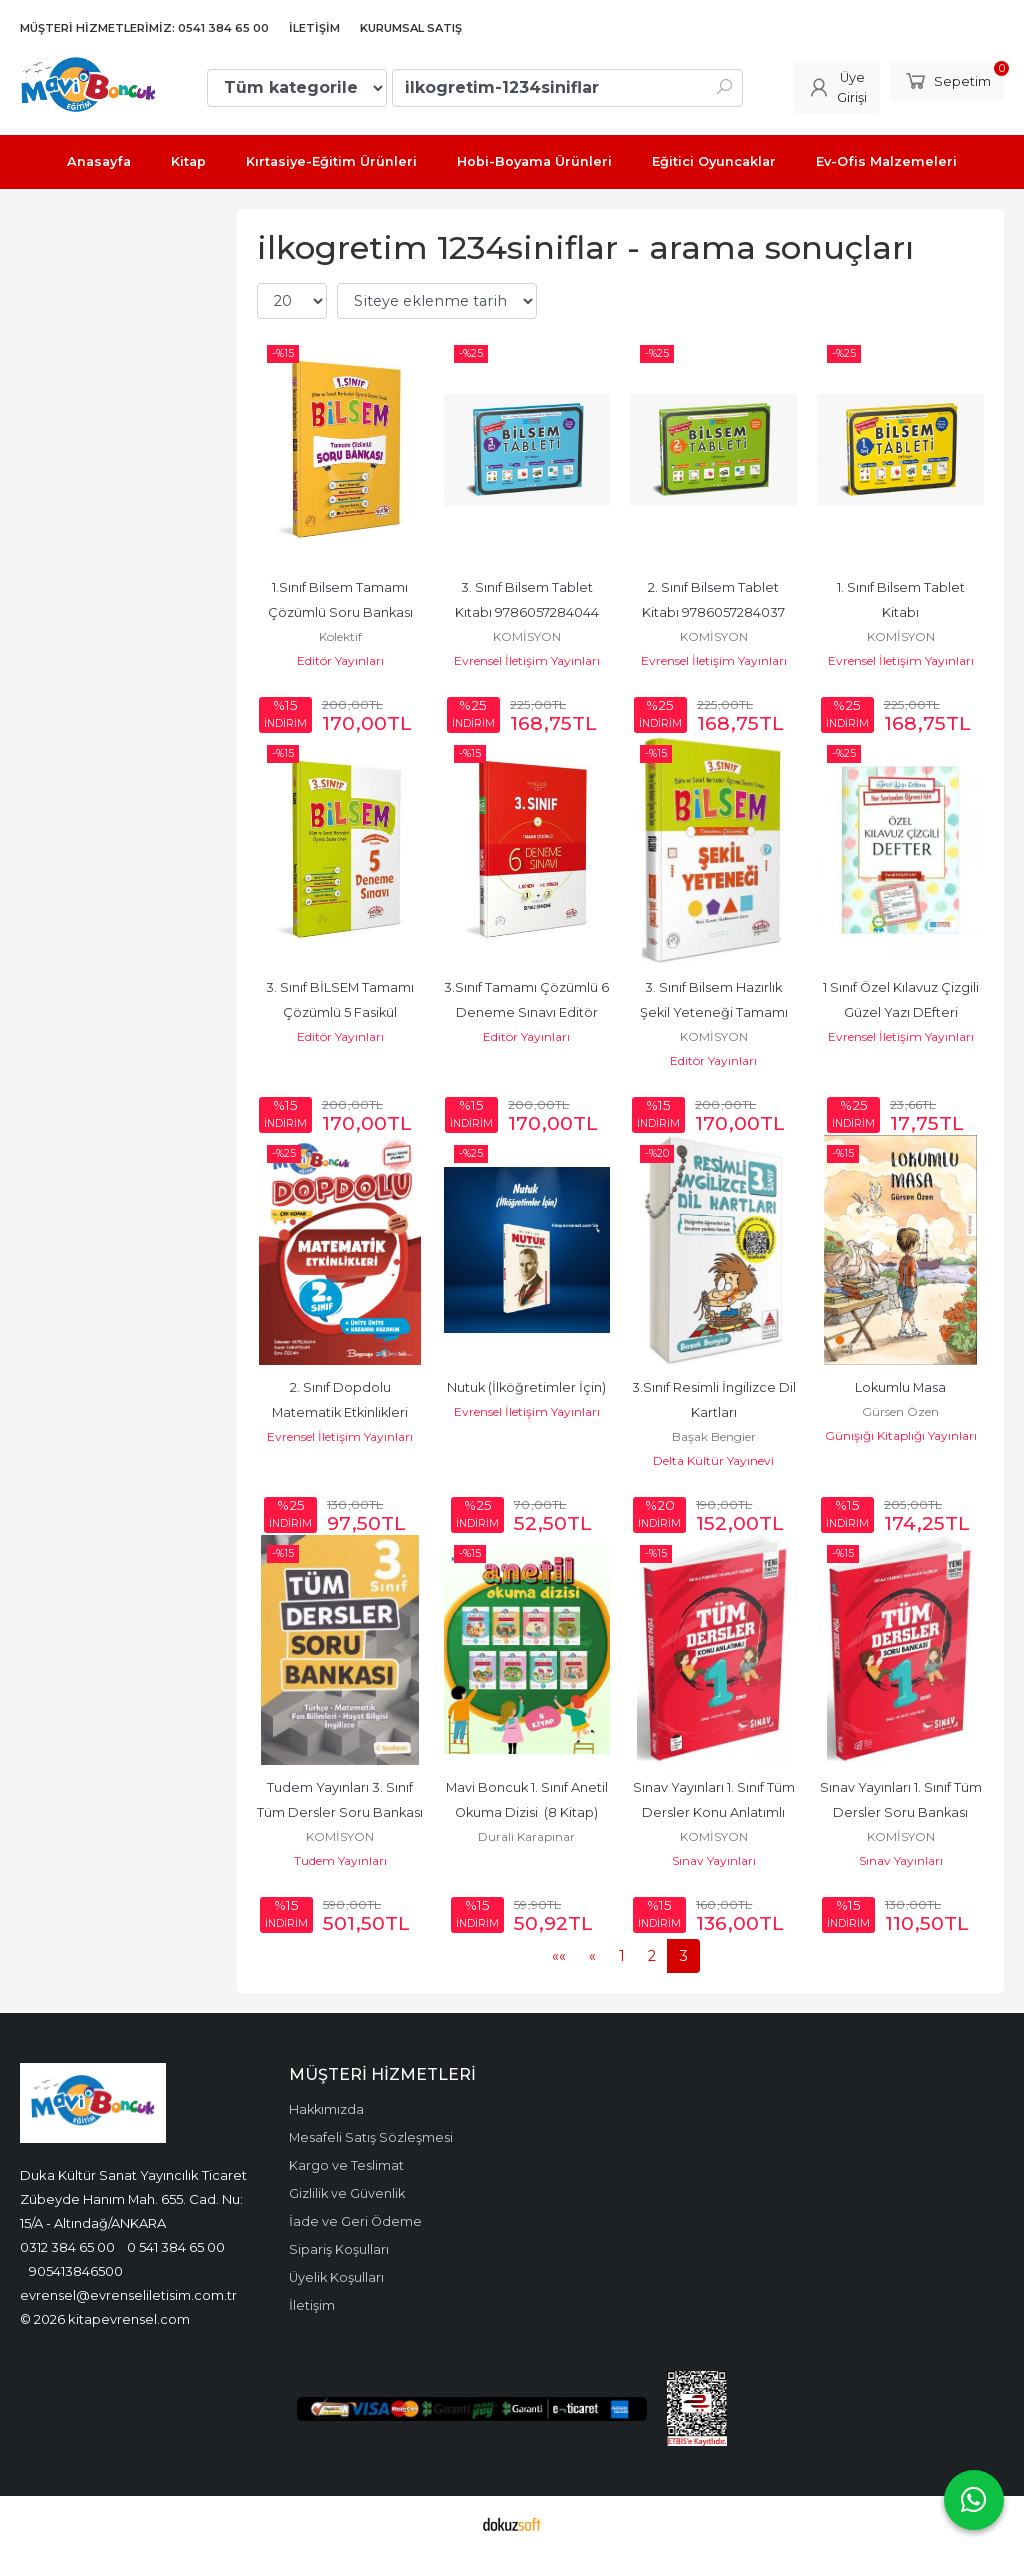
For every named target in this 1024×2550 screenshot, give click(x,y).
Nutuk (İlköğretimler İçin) (526, 1387)
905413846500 (76, 2271)
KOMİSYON (527, 636)
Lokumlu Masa (900, 1387)
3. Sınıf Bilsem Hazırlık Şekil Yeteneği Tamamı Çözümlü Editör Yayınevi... (713, 1012)
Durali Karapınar (526, 1836)
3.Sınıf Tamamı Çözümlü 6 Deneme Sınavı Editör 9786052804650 (528, 1012)
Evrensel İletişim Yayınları (527, 660)
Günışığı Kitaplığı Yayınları (901, 1435)
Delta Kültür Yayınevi (713, 1460)
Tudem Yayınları (340, 1860)
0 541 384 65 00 (176, 2247)
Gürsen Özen (900, 1411)
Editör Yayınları (340, 660)
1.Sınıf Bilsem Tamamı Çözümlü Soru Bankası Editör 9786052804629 (341, 612)
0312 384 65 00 (67, 2247)
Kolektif (340, 636)
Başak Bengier (714, 1436)
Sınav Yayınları (714, 1860)
